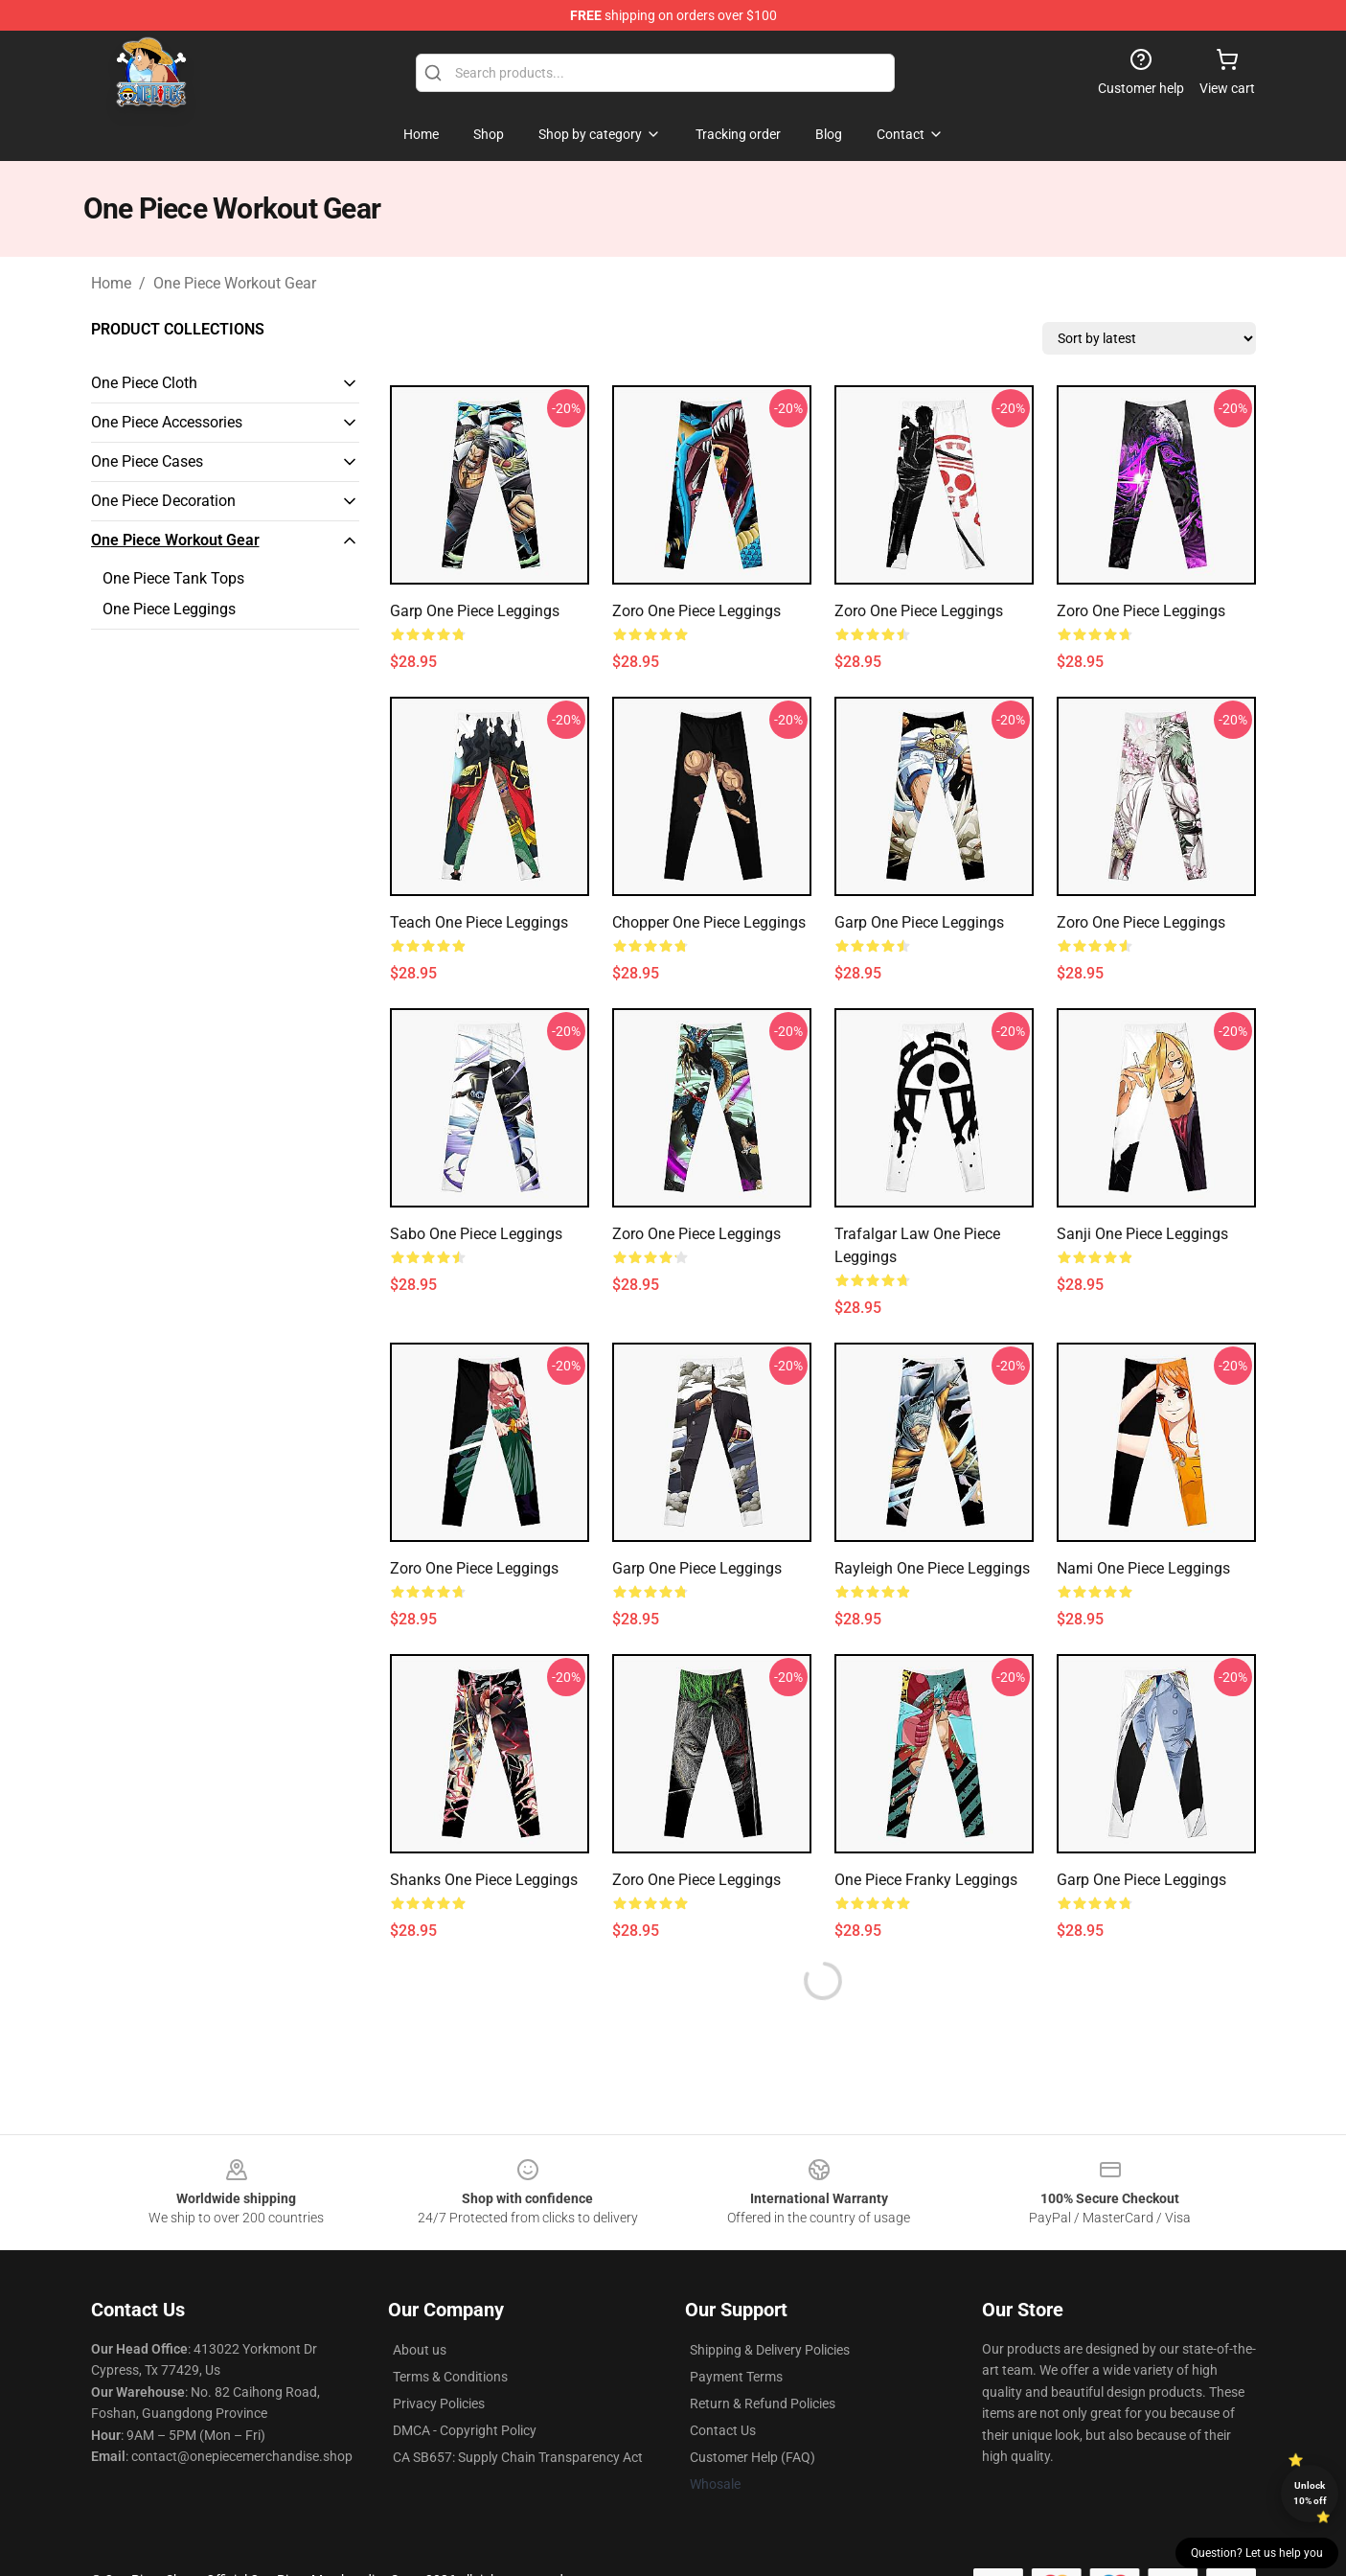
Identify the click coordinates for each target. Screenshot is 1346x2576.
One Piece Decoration (163, 501)
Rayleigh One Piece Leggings (932, 1568)
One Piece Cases (147, 461)
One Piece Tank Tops (173, 578)
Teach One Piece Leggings (479, 922)
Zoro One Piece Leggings (696, 611)
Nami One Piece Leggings (1143, 1568)
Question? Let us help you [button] (1257, 2553)
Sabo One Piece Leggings (476, 1234)
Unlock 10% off (1310, 2493)
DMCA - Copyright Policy (464, 2430)
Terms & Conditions (450, 2376)
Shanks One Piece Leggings (484, 1880)
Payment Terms (736, 2376)
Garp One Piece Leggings (474, 611)
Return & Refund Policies (762, 2403)
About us (419, 2350)
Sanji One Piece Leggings (1142, 1234)
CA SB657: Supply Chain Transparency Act (518, 2457)
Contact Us (723, 2430)
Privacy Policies (439, 2403)
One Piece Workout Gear (234, 283)
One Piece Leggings (169, 609)
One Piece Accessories (166, 422)
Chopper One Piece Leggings (709, 922)
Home (111, 283)
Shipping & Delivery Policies (770, 2350)
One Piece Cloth (144, 383)
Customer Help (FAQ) (752, 2457)
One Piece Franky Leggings (925, 1880)
